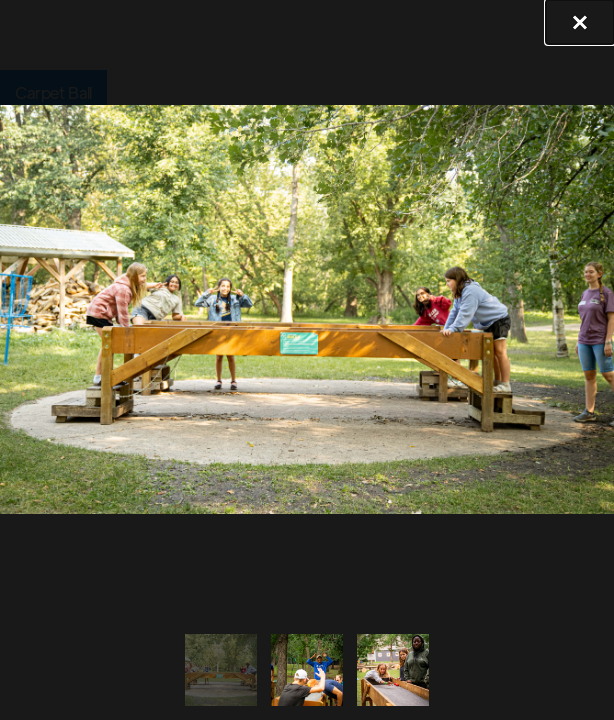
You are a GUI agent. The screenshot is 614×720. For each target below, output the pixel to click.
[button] (580, 22)
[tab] (220, 669)
